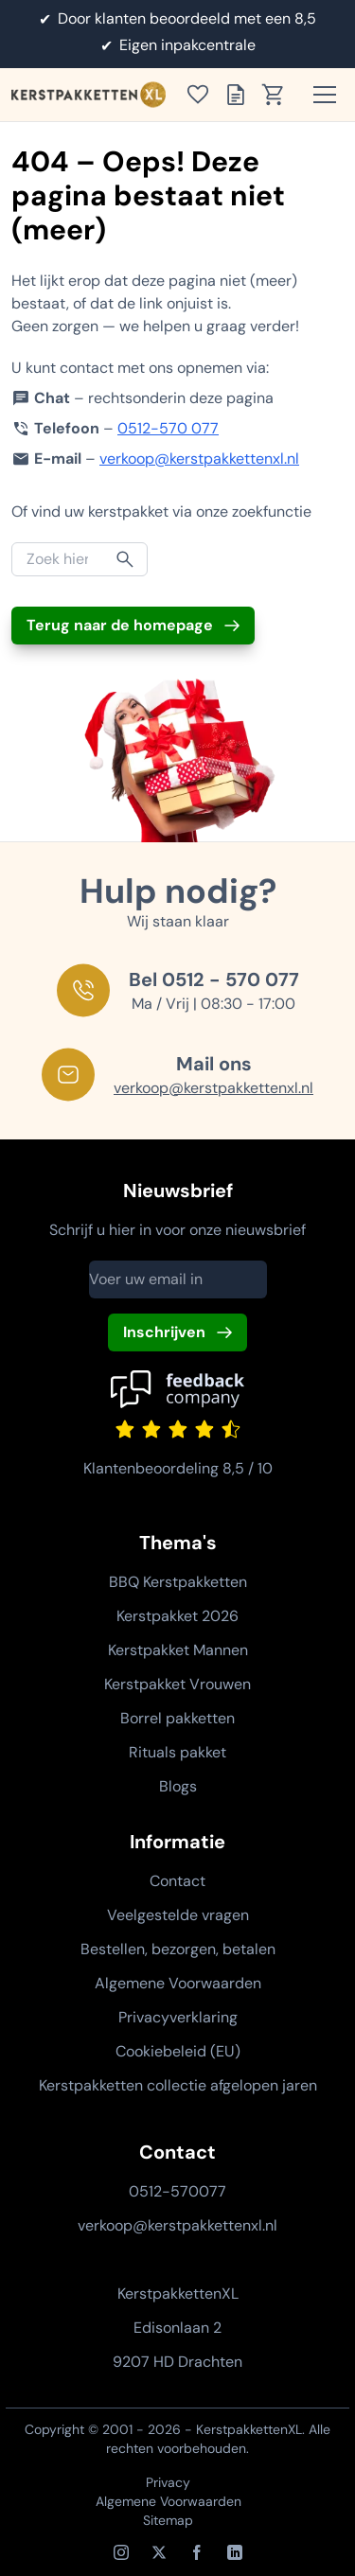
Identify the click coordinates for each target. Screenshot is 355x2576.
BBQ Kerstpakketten (178, 1582)
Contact (177, 1881)
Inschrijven (164, 1332)
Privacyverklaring (178, 2017)
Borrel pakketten (177, 1718)
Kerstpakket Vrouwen (177, 1684)
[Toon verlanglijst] (203, 94)
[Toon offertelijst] (241, 94)
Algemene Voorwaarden (178, 1983)
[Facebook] (196, 2552)
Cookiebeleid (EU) (177, 2051)
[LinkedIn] (234, 2552)
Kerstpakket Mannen (178, 1650)
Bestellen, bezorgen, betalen (177, 1949)
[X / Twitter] (159, 2552)
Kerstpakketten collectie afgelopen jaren (178, 2085)
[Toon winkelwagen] (279, 94)
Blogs (178, 1786)
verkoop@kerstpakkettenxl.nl (199, 458)
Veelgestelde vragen (178, 1915)
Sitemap (168, 2520)
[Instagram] (121, 2552)
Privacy (168, 2482)
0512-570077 (177, 2191)
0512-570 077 (168, 428)
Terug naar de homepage (120, 625)
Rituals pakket (177, 1752)
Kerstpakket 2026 (177, 1616)
